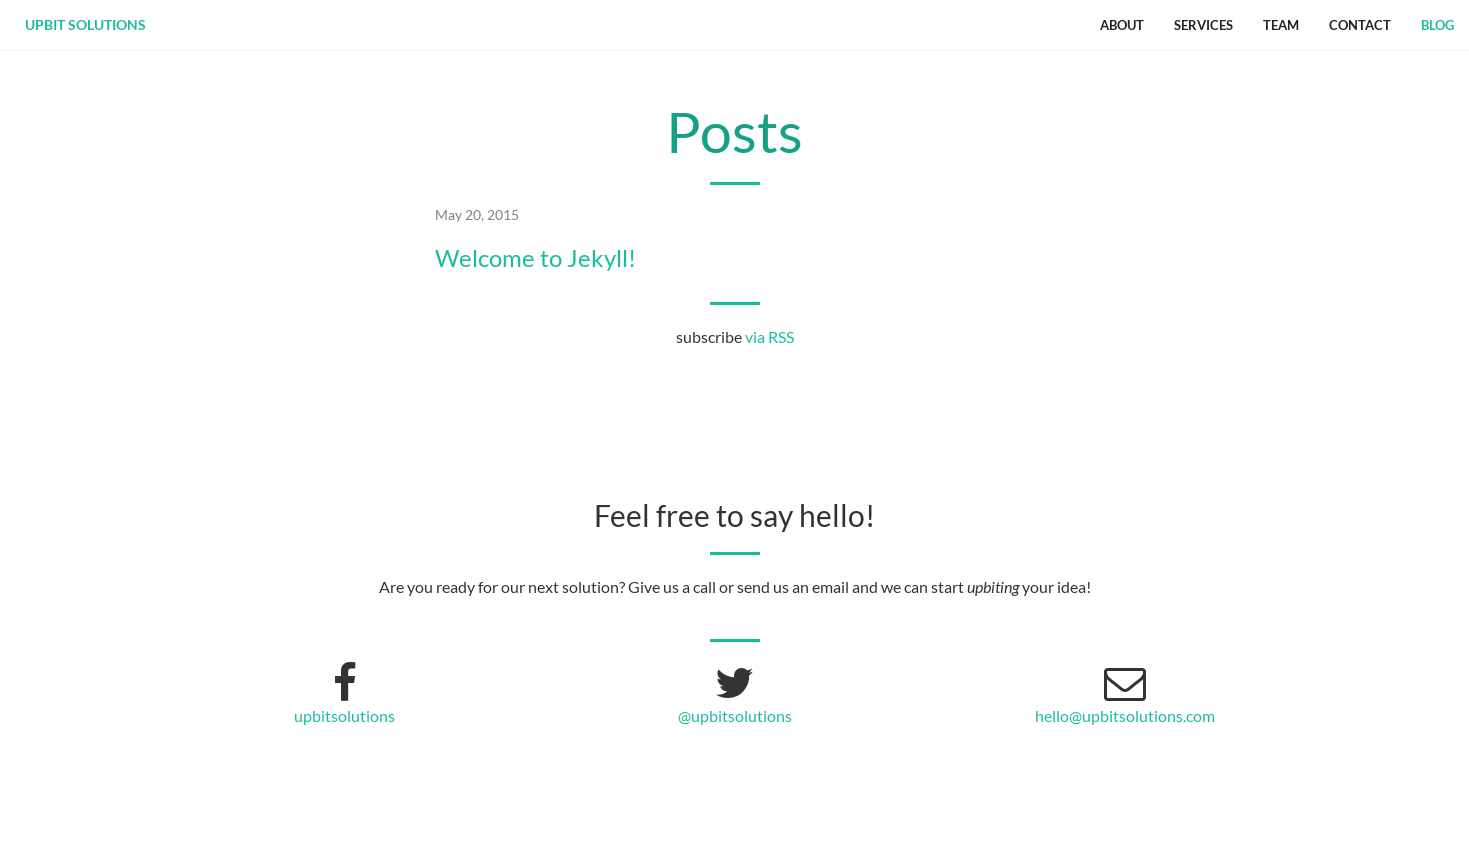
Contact (1360, 25)
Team (1281, 25)
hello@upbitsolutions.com (1125, 715)
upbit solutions (85, 24)
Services (1203, 25)
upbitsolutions (344, 715)
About (1122, 25)
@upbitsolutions (735, 715)
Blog (1437, 25)
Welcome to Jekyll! (535, 258)
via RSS (769, 336)
